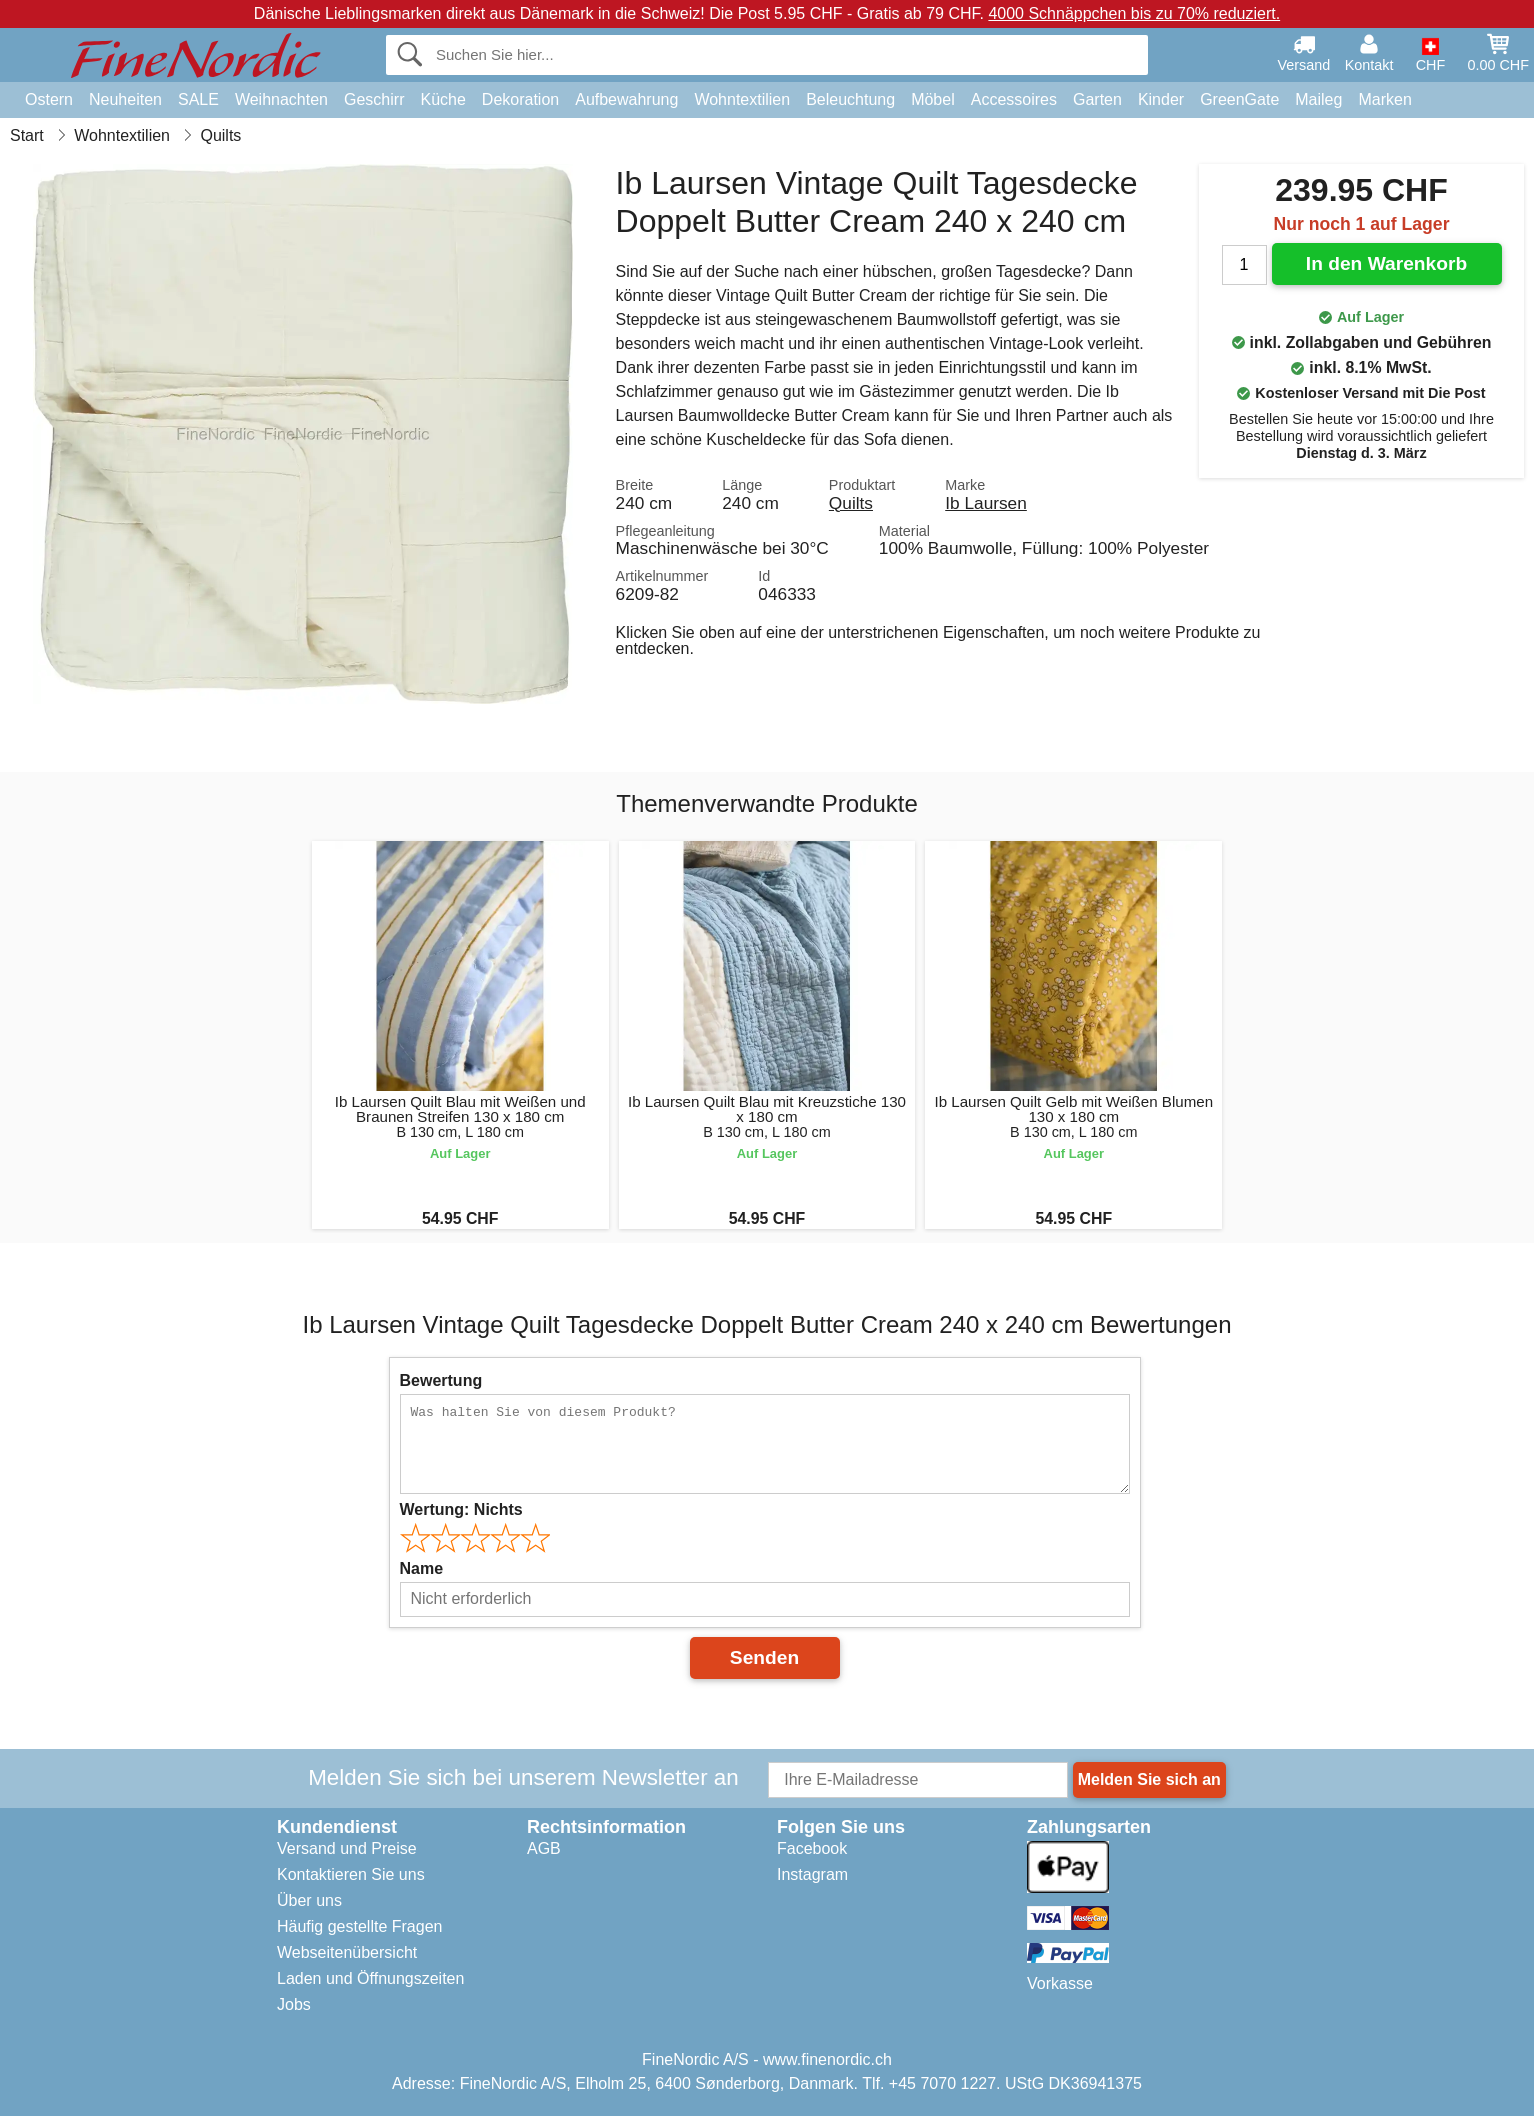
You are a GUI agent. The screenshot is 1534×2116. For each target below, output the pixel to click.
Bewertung (441, 1380)
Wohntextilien (742, 99)
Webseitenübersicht (347, 1952)
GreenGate (1239, 99)
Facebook (812, 1848)
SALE (198, 99)
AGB (544, 1848)
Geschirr (374, 99)
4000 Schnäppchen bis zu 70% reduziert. (1134, 13)
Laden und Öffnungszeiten (370, 1978)
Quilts (851, 503)
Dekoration (520, 99)
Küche (442, 99)
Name (422, 1568)
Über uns (309, 1900)
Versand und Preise (347, 1848)
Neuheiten (125, 99)
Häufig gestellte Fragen (359, 1926)
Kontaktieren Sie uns (351, 1874)
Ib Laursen (986, 503)
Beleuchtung (850, 99)
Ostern (49, 99)
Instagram (812, 1874)
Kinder (1161, 99)
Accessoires (1014, 99)
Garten (1097, 99)
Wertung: (461, 1509)
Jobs (294, 2004)
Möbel (933, 99)
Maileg (1318, 99)
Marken (1384, 99)
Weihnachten (281, 99)
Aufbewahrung (626, 99)
